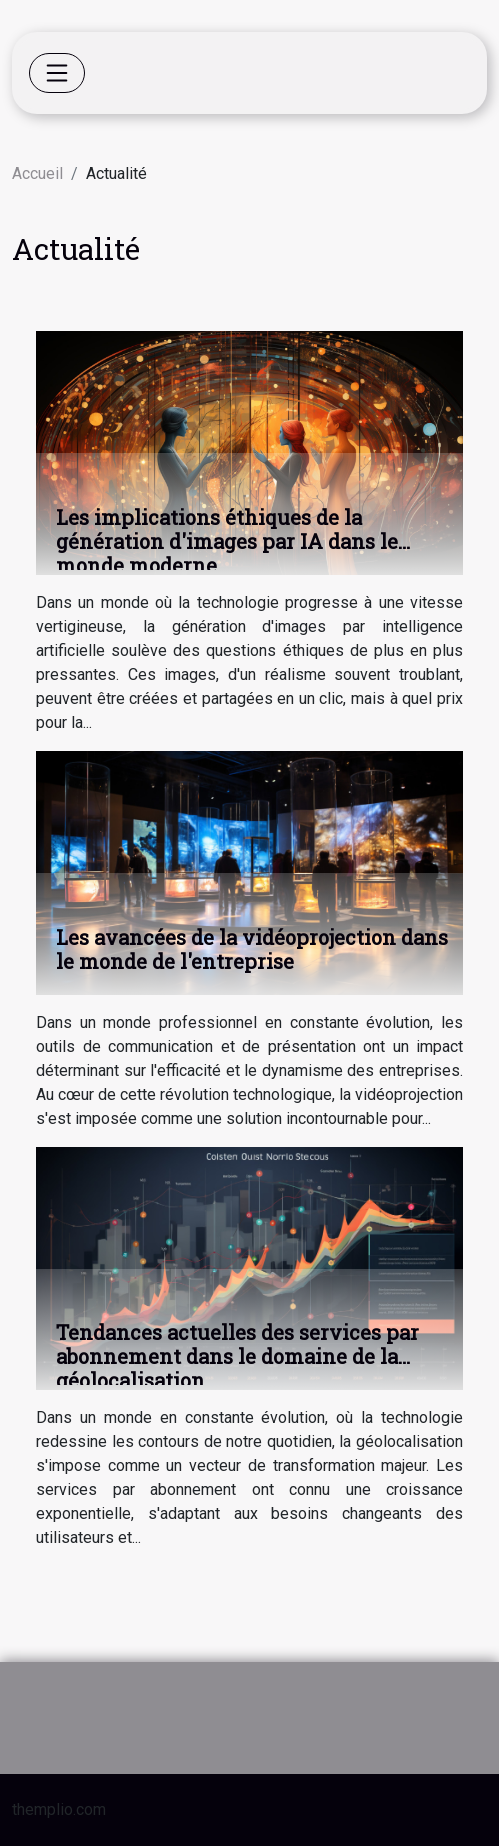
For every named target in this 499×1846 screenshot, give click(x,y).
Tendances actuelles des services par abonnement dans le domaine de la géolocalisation (237, 1356)
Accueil (37, 173)
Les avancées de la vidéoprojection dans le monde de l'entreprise (252, 949)
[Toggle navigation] (57, 73)
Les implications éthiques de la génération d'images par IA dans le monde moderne (227, 541)
